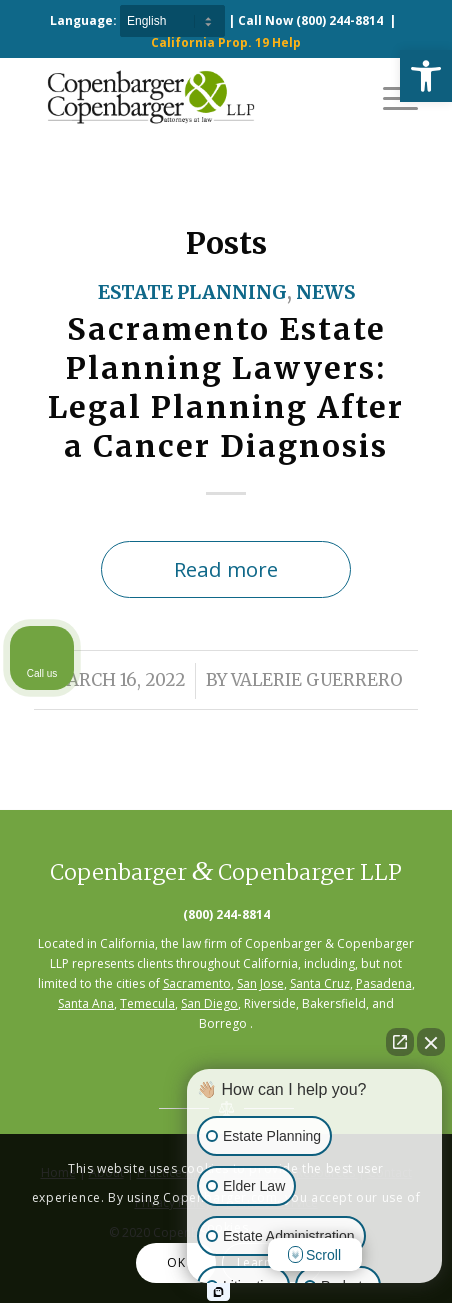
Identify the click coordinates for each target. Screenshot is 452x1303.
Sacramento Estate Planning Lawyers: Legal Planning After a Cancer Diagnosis (226, 387)
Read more (226, 569)
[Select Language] (172, 21)
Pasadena (384, 983)
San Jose (260, 983)
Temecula (147, 1003)
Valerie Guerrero (317, 680)
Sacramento (197, 983)
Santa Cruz (320, 983)
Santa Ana (86, 1003)
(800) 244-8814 (339, 20)
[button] (426, 76)
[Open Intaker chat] (218, 1292)
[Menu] (390, 97)
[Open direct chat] (400, 1042)
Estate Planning (192, 292)
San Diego (209, 1003)
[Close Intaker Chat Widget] (431, 1042)
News (325, 292)
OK (176, 1262)
